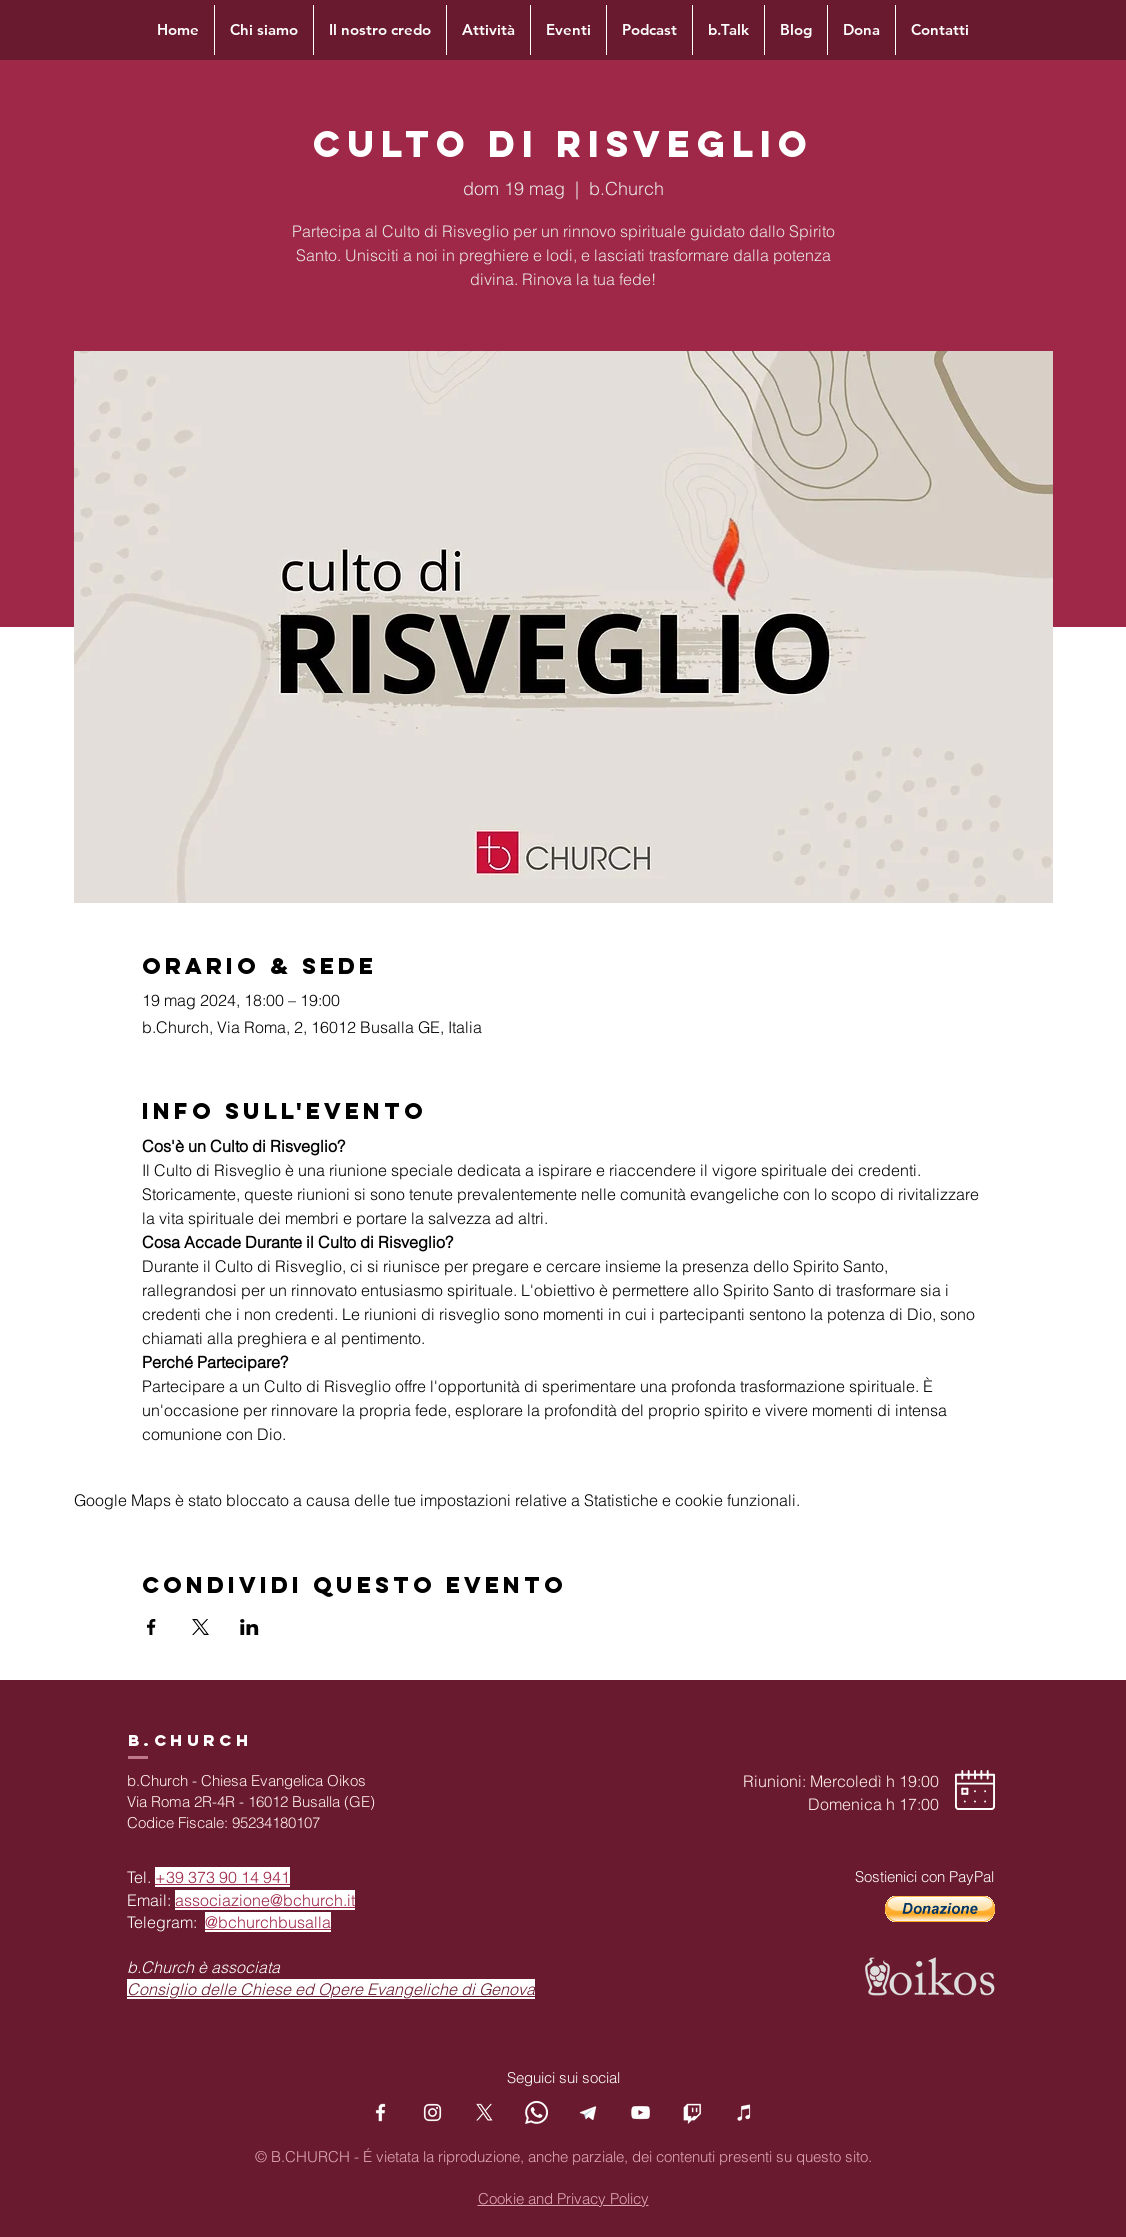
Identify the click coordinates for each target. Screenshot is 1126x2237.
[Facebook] (380, 2112)
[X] (484, 2112)
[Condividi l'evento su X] (200, 1627)
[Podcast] (744, 2112)
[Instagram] (432, 2112)
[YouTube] (640, 2112)
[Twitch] (692, 2112)
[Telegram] (588, 2112)
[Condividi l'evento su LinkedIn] (249, 1627)
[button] (940, 1909)
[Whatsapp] (536, 2112)
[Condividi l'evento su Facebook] (151, 1627)
